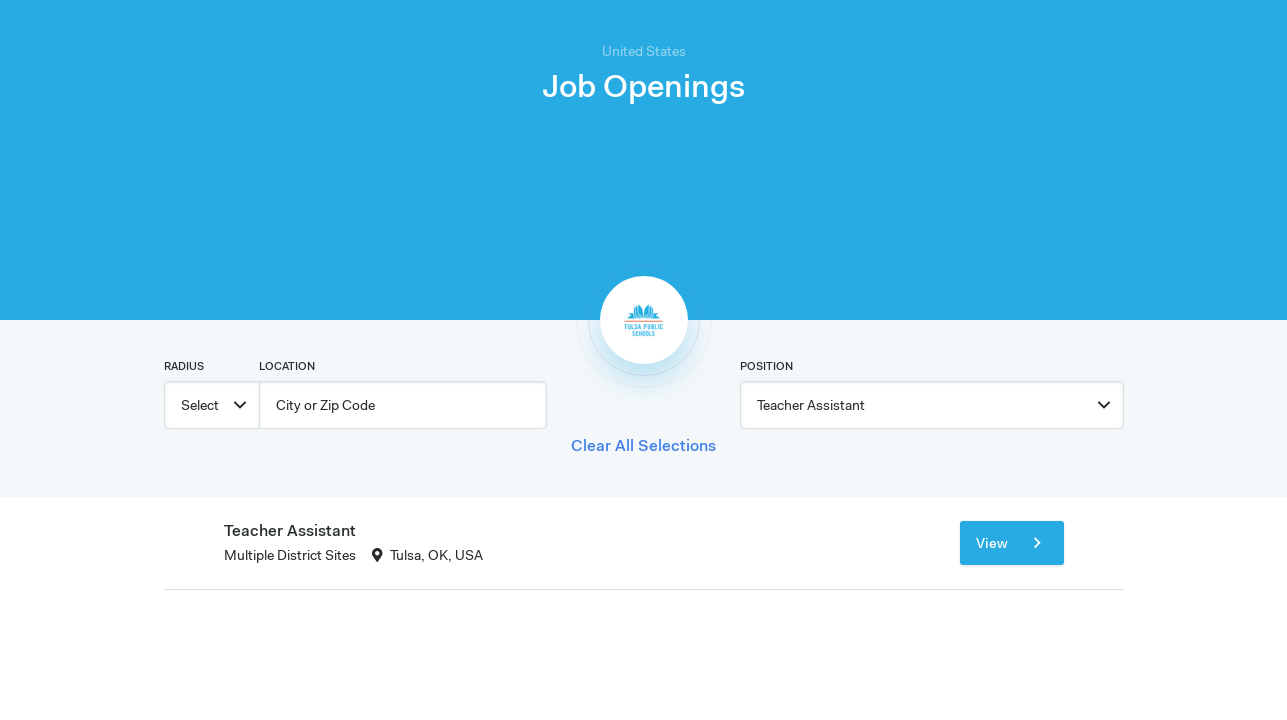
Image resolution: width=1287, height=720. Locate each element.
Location (287, 366)
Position (766, 366)
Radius (184, 366)
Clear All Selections (643, 445)
